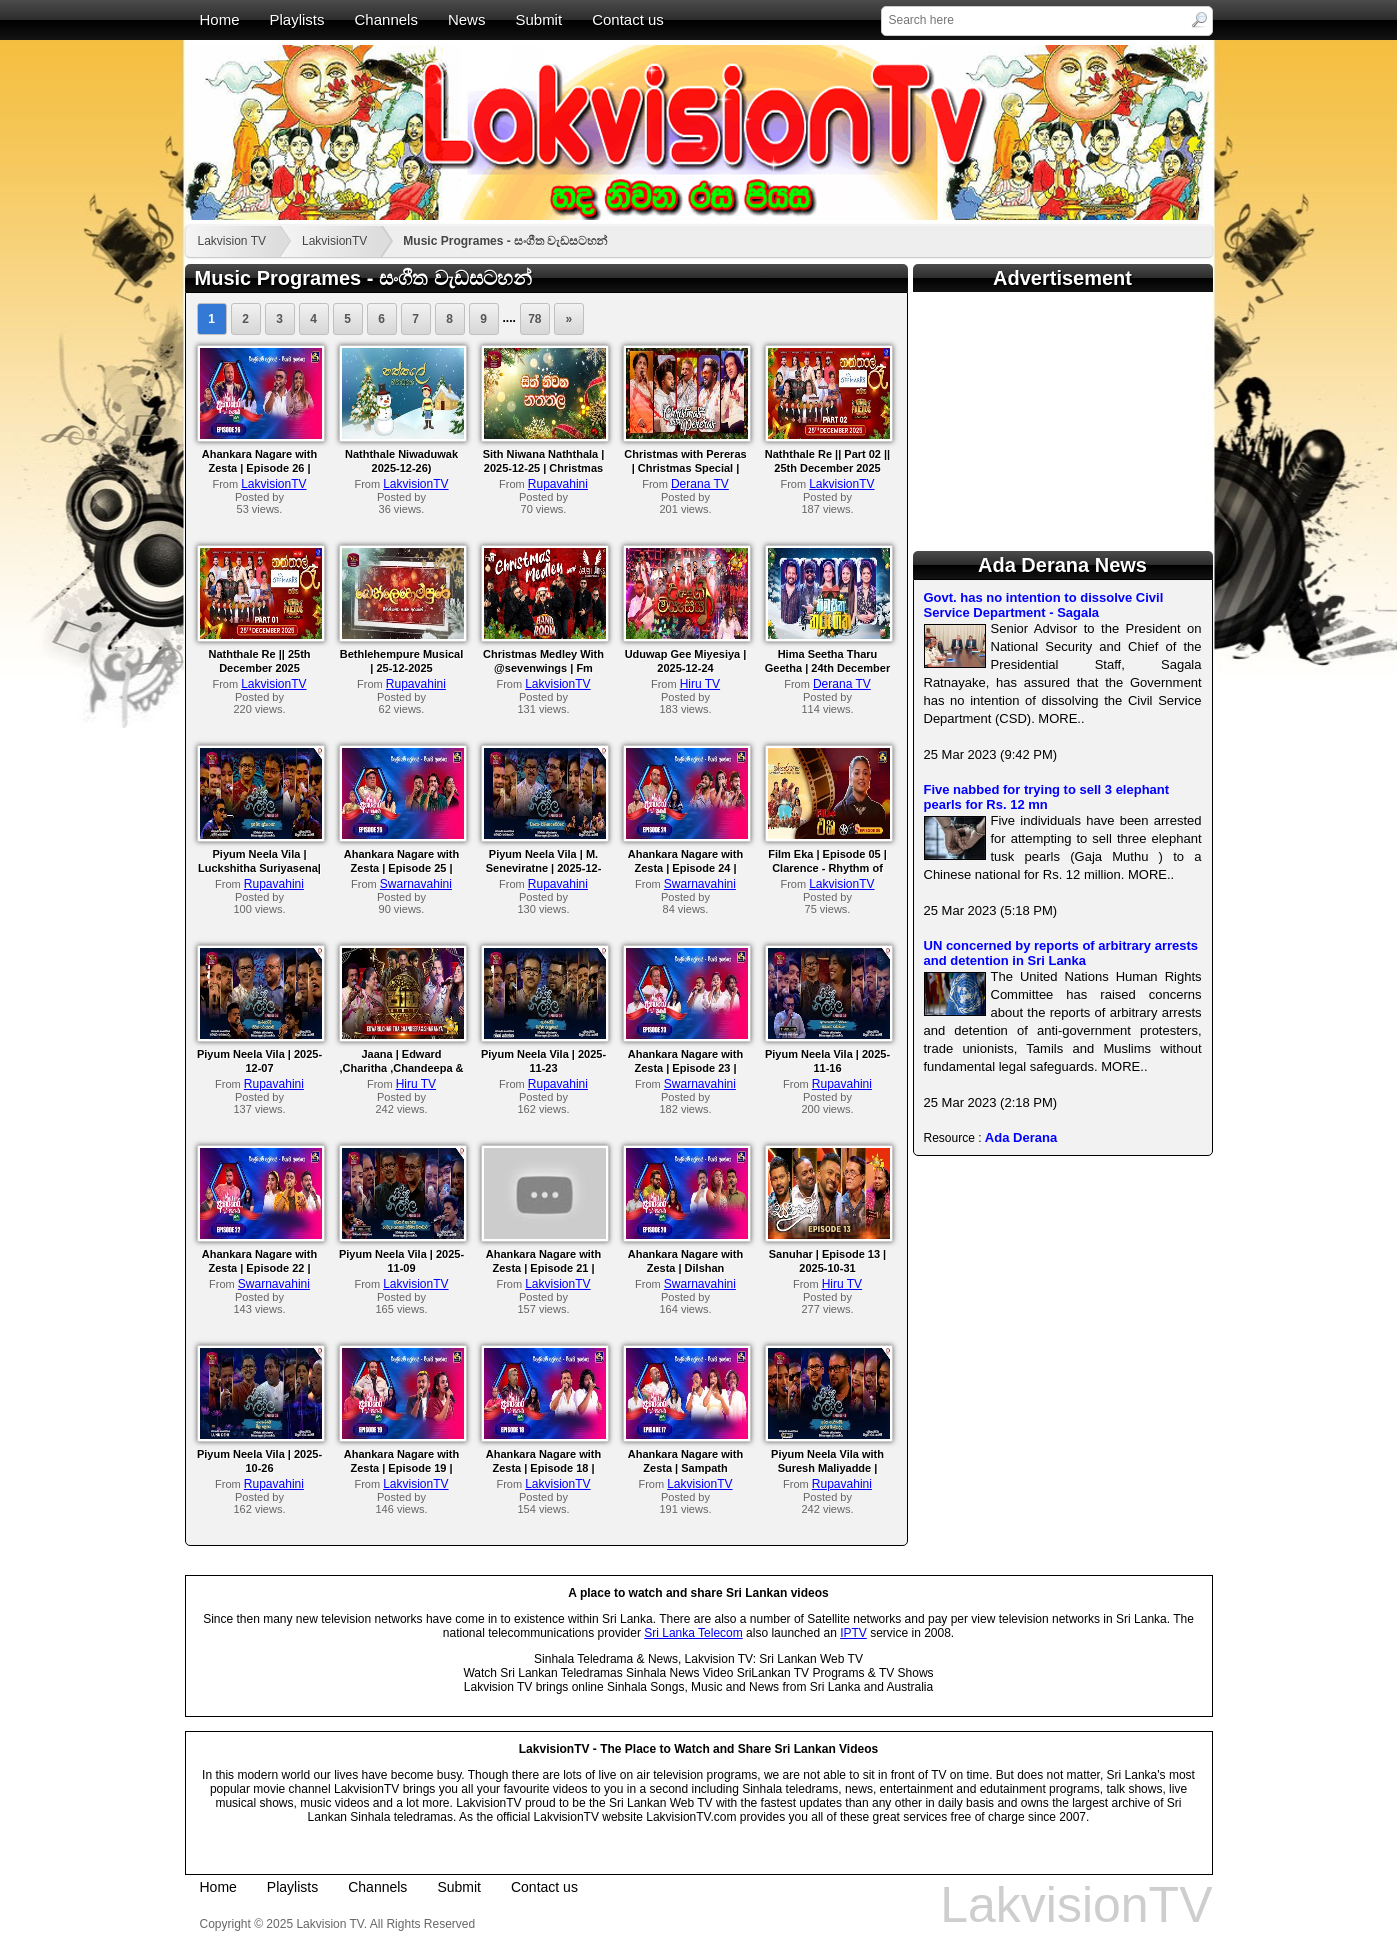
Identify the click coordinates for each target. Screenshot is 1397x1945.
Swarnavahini (416, 884)
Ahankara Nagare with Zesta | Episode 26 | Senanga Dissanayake (260, 468)
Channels (386, 19)
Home (220, 19)
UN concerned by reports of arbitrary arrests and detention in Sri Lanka (1061, 953)
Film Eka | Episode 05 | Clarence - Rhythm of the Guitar (827, 868)
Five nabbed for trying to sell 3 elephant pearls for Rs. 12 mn (1047, 797)
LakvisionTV (334, 241)
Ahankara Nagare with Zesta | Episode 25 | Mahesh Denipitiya (402, 868)
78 (534, 319)
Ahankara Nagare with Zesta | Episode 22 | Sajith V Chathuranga (260, 1268)
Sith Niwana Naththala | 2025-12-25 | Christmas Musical (544, 468)
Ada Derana (1021, 1137)
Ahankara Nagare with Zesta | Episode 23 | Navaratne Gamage (686, 1068)
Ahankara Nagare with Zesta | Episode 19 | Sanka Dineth (402, 1468)
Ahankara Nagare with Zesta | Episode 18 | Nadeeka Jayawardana (543, 1468)
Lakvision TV (232, 241)
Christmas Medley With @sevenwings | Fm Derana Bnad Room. (543, 668)
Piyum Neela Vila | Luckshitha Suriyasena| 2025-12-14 (259, 868)
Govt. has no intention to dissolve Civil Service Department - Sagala (1044, 605)
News (467, 19)
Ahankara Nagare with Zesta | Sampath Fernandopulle (686, 1468)
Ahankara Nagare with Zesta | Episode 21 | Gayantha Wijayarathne (544, 1268)
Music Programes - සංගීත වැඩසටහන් (505, 241)
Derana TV (700, 484)
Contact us (628, 19)
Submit (538, 19)
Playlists (297, 19)
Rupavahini (558, 484)
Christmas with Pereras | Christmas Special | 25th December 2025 (685, 468)
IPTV (853, 1633)
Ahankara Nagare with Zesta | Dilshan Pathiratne (686, 1268)
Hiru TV (700, 684)
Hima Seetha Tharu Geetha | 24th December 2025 (827, 668)
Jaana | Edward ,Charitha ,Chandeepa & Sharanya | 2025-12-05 (401, 1068)
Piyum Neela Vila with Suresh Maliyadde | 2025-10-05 (827, 1468)
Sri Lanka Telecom (693, 1633)
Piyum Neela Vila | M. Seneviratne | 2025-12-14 (544, 868)
